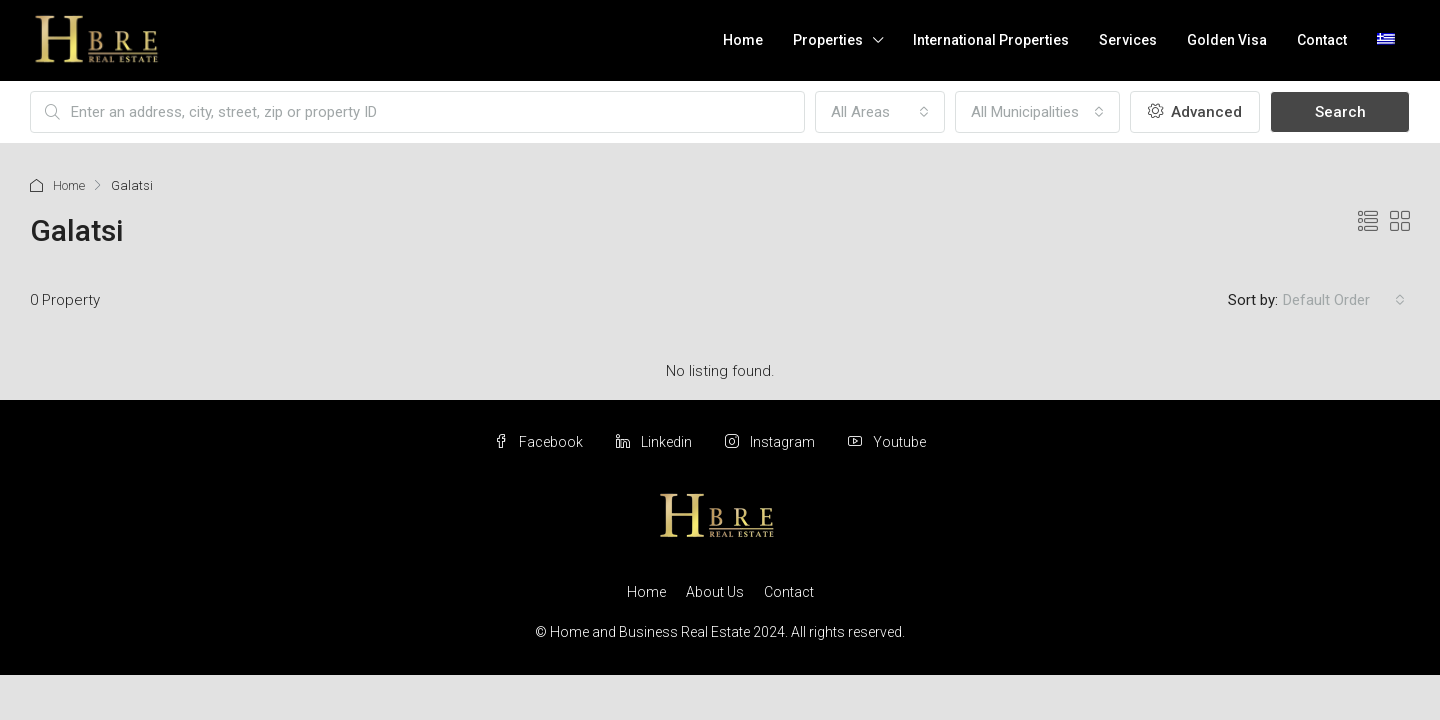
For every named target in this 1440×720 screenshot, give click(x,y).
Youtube (887, 442)
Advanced (1195, 112)
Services (1128, 40)
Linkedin (655, 442)
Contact (1322, 40)
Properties (828, 40)
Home (743, 40)
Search (1340, 112)
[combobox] (880, 112)
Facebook (540, 442)
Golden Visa (1227, 40)
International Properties (991, 40)
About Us (715, 592)
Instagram (771, 442)
